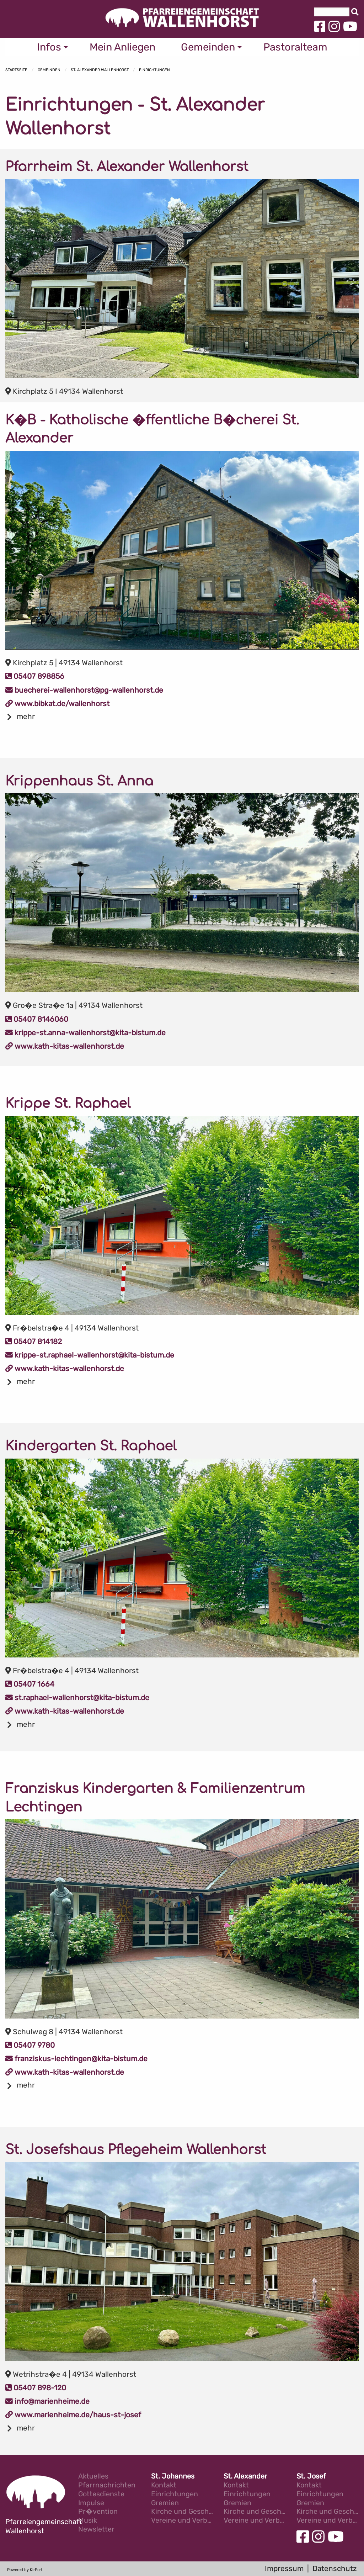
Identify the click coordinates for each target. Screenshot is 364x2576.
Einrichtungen (154, 70)
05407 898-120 (35, 2388)
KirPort (36, 2569)
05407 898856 (34, 676)
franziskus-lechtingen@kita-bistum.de (76, 2058)
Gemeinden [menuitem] (208, 47)
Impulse (91, 2503)
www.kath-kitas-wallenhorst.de (64, 1046)
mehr (26, 716)
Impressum (284, 2568)
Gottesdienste (101, 2494)
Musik (87, 2520)
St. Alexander (245, 2476)
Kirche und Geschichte (182, 2512)
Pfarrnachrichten (106, 2485)
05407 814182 (33, 1341)
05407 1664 (29, 1684)
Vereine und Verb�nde (182, 2520)
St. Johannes (172, 2476)
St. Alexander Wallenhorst (100, 70)
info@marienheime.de (47, 2401)
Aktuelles (93, 2476)
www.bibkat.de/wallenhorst (57, 703)
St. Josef (311, 2476)
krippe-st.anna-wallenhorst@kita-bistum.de (85, 1032)
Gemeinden (49, 70)
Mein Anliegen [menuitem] (122, 47)
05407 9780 (30, 2045)
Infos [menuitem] (49, 47)
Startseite (16, 70)
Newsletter (96, 2529)
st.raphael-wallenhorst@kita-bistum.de (77, 1697)
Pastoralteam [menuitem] (295, 47)
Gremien (165, 2503)
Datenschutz (334, 2568)
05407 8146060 (36, 1019)
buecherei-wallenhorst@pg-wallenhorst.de (84, 690)
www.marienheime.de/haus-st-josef (73, 2415)
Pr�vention (98, 2512)
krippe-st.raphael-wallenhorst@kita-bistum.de (89, 1355)
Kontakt (163, 2485)
